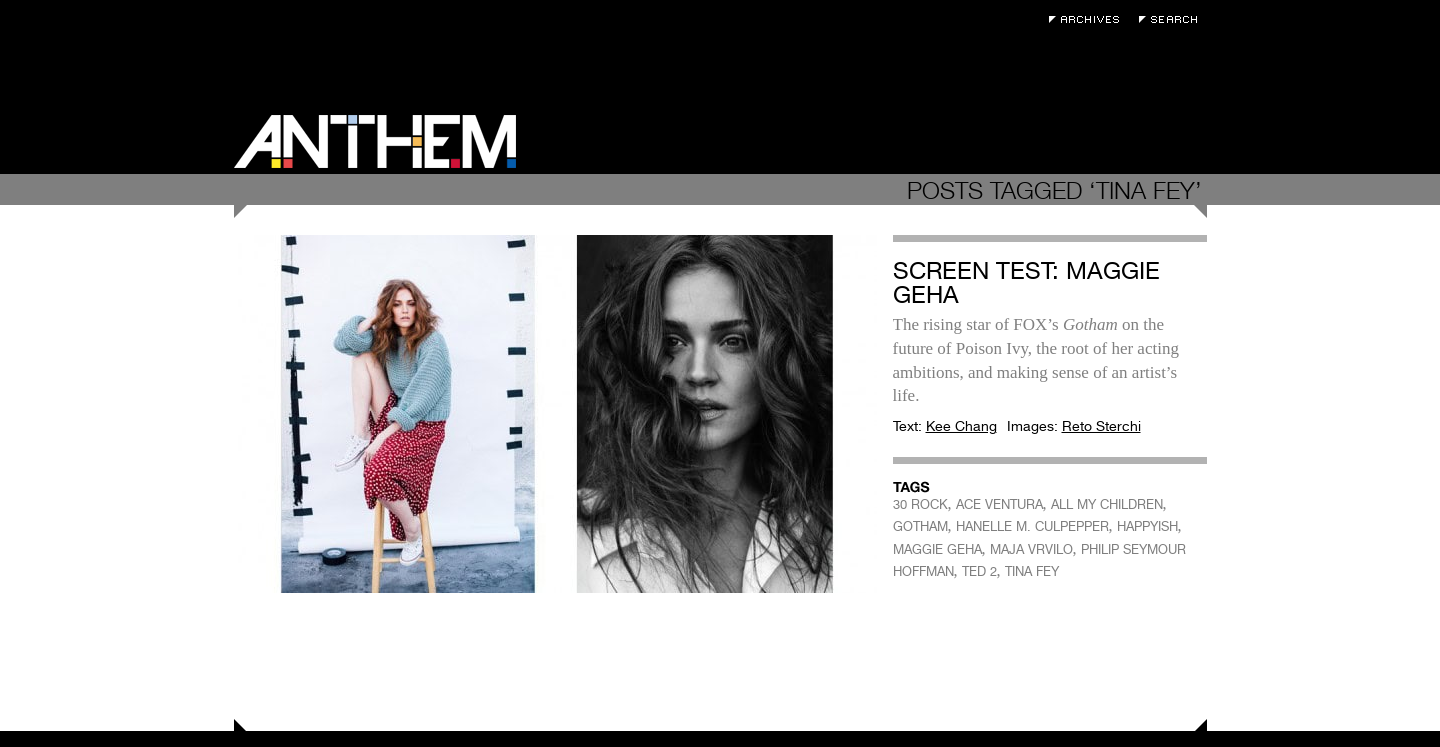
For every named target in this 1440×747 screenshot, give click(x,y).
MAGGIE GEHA (937, 549)
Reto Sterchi (1101, 426)
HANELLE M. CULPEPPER (1032, 526)
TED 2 (979, 571)
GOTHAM (920, 526)
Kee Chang (961, 426)
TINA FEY (1032, 571)
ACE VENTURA (999, 504)
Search (1173, 19)
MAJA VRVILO (1031, 549)
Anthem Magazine (375, 141)
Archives (1089, 19)
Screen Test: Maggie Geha (1026, 282)
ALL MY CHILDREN (1107, 504)
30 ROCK (920, 504)
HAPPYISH (1147, 526)
